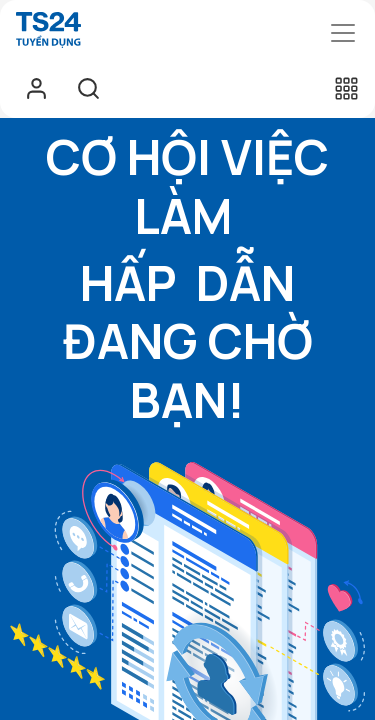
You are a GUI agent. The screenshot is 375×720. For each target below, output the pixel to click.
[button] (346, 88)
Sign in (36, 88)
